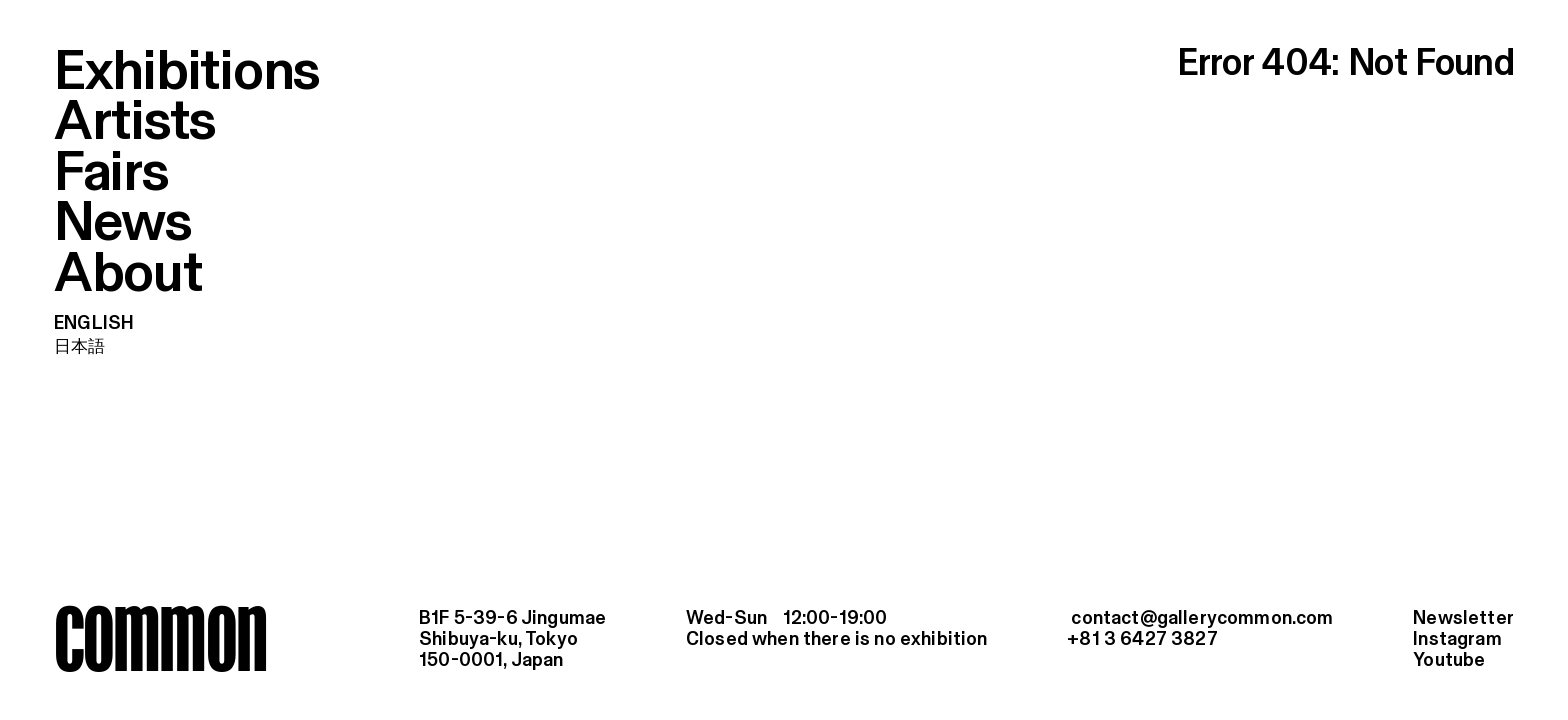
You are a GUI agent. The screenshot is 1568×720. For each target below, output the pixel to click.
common (160, 638)
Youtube (1449, 661)
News (123, 224)
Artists (135, 123)
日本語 (80, 347)
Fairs (111, 174)
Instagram (1457, 640)
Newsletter (1463, 619)
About (128, 275)
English (94, 324)
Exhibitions (187, 73)
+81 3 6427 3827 (1142, 640)
